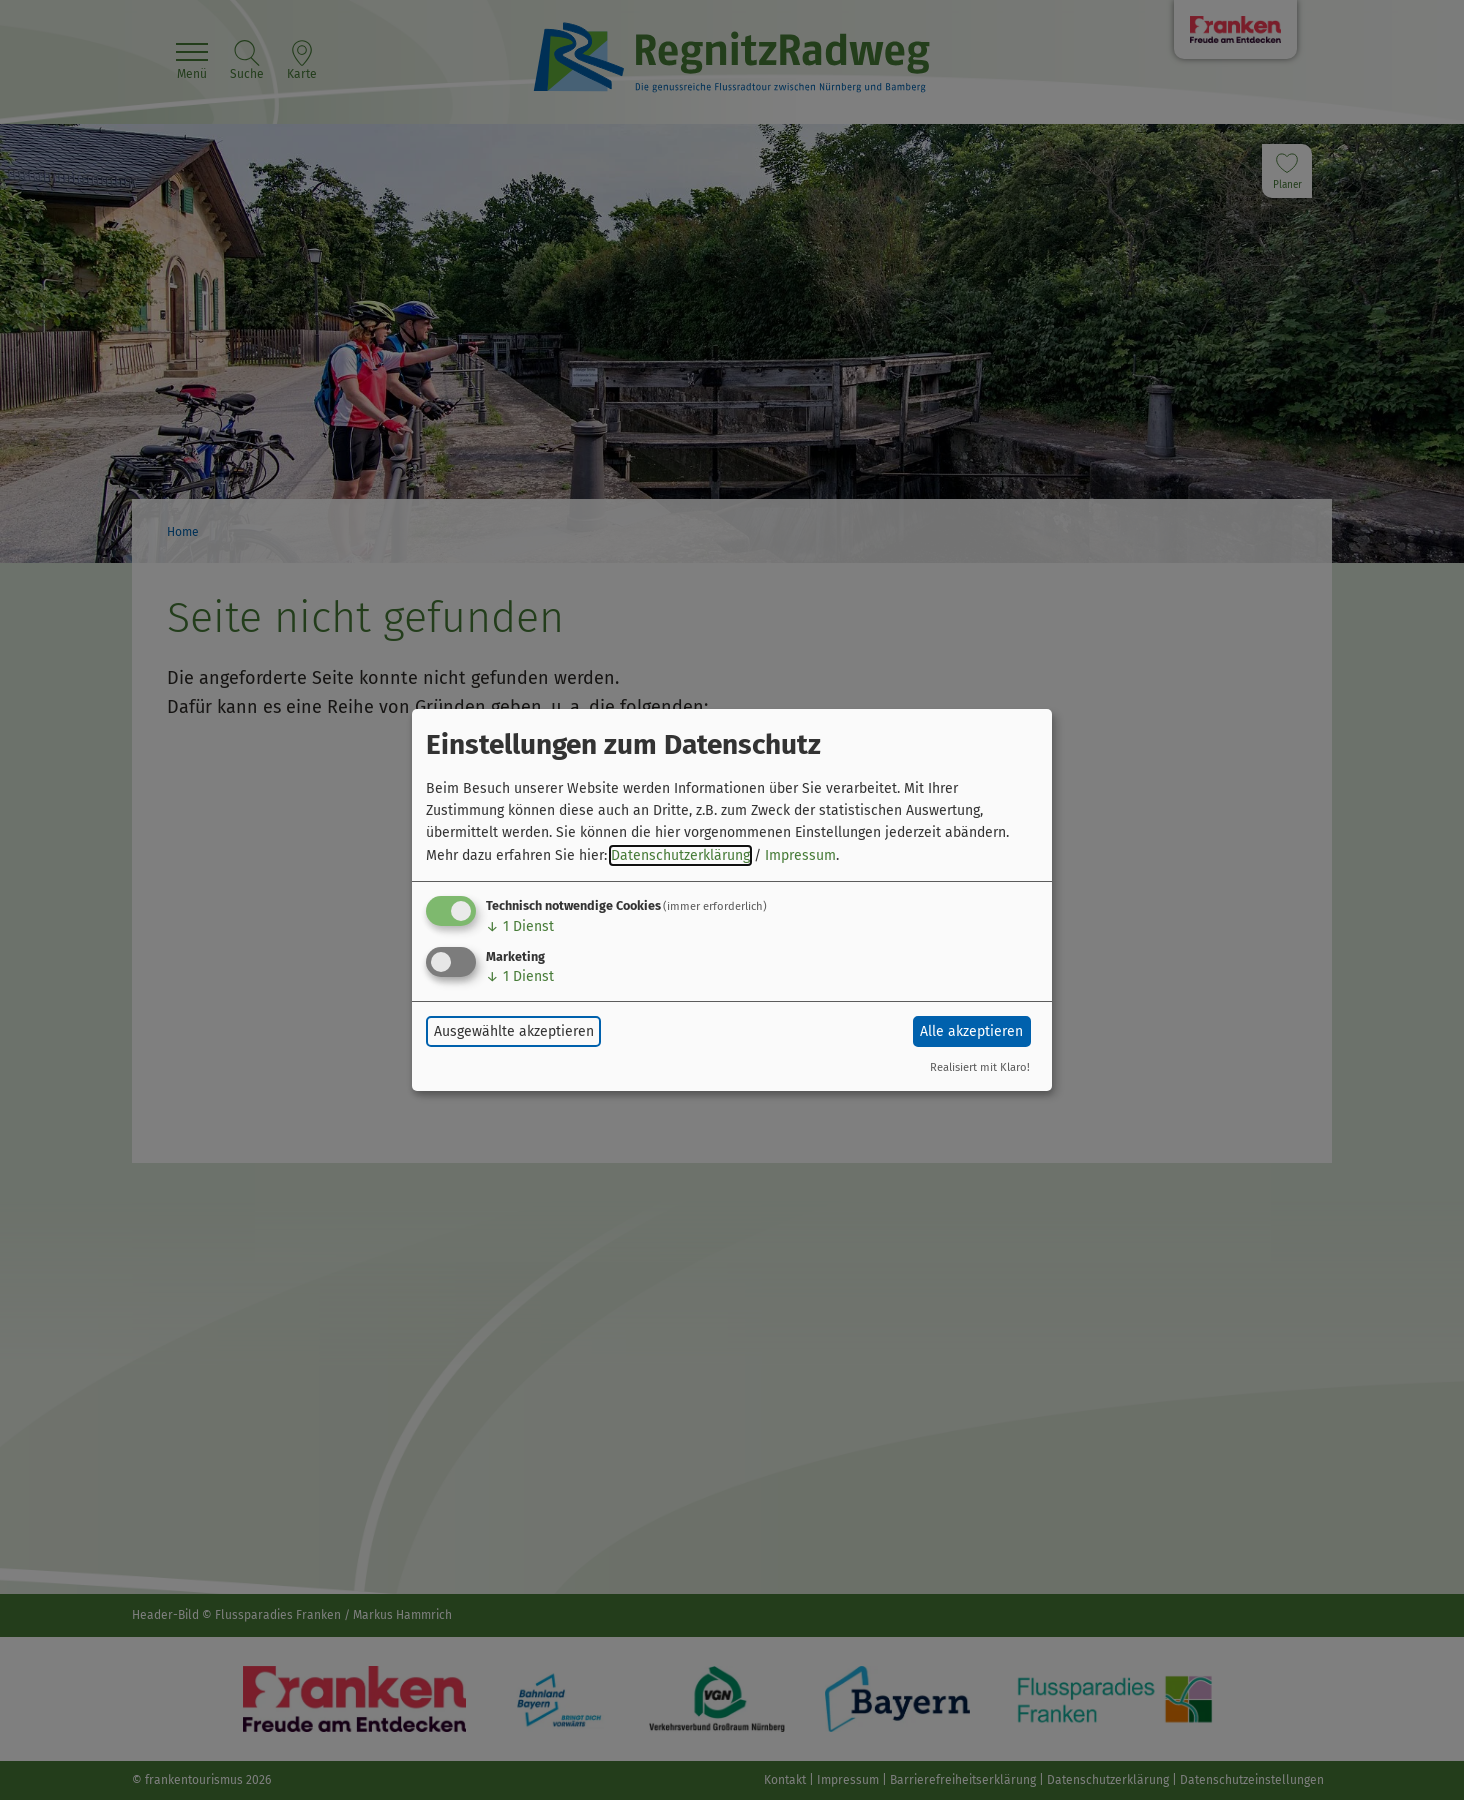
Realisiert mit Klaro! (980, 1067)
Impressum (800, 855)
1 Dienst (520, 926)
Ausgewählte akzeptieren (514, 1031)
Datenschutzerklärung (680, 855)
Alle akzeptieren (971, 1031)
